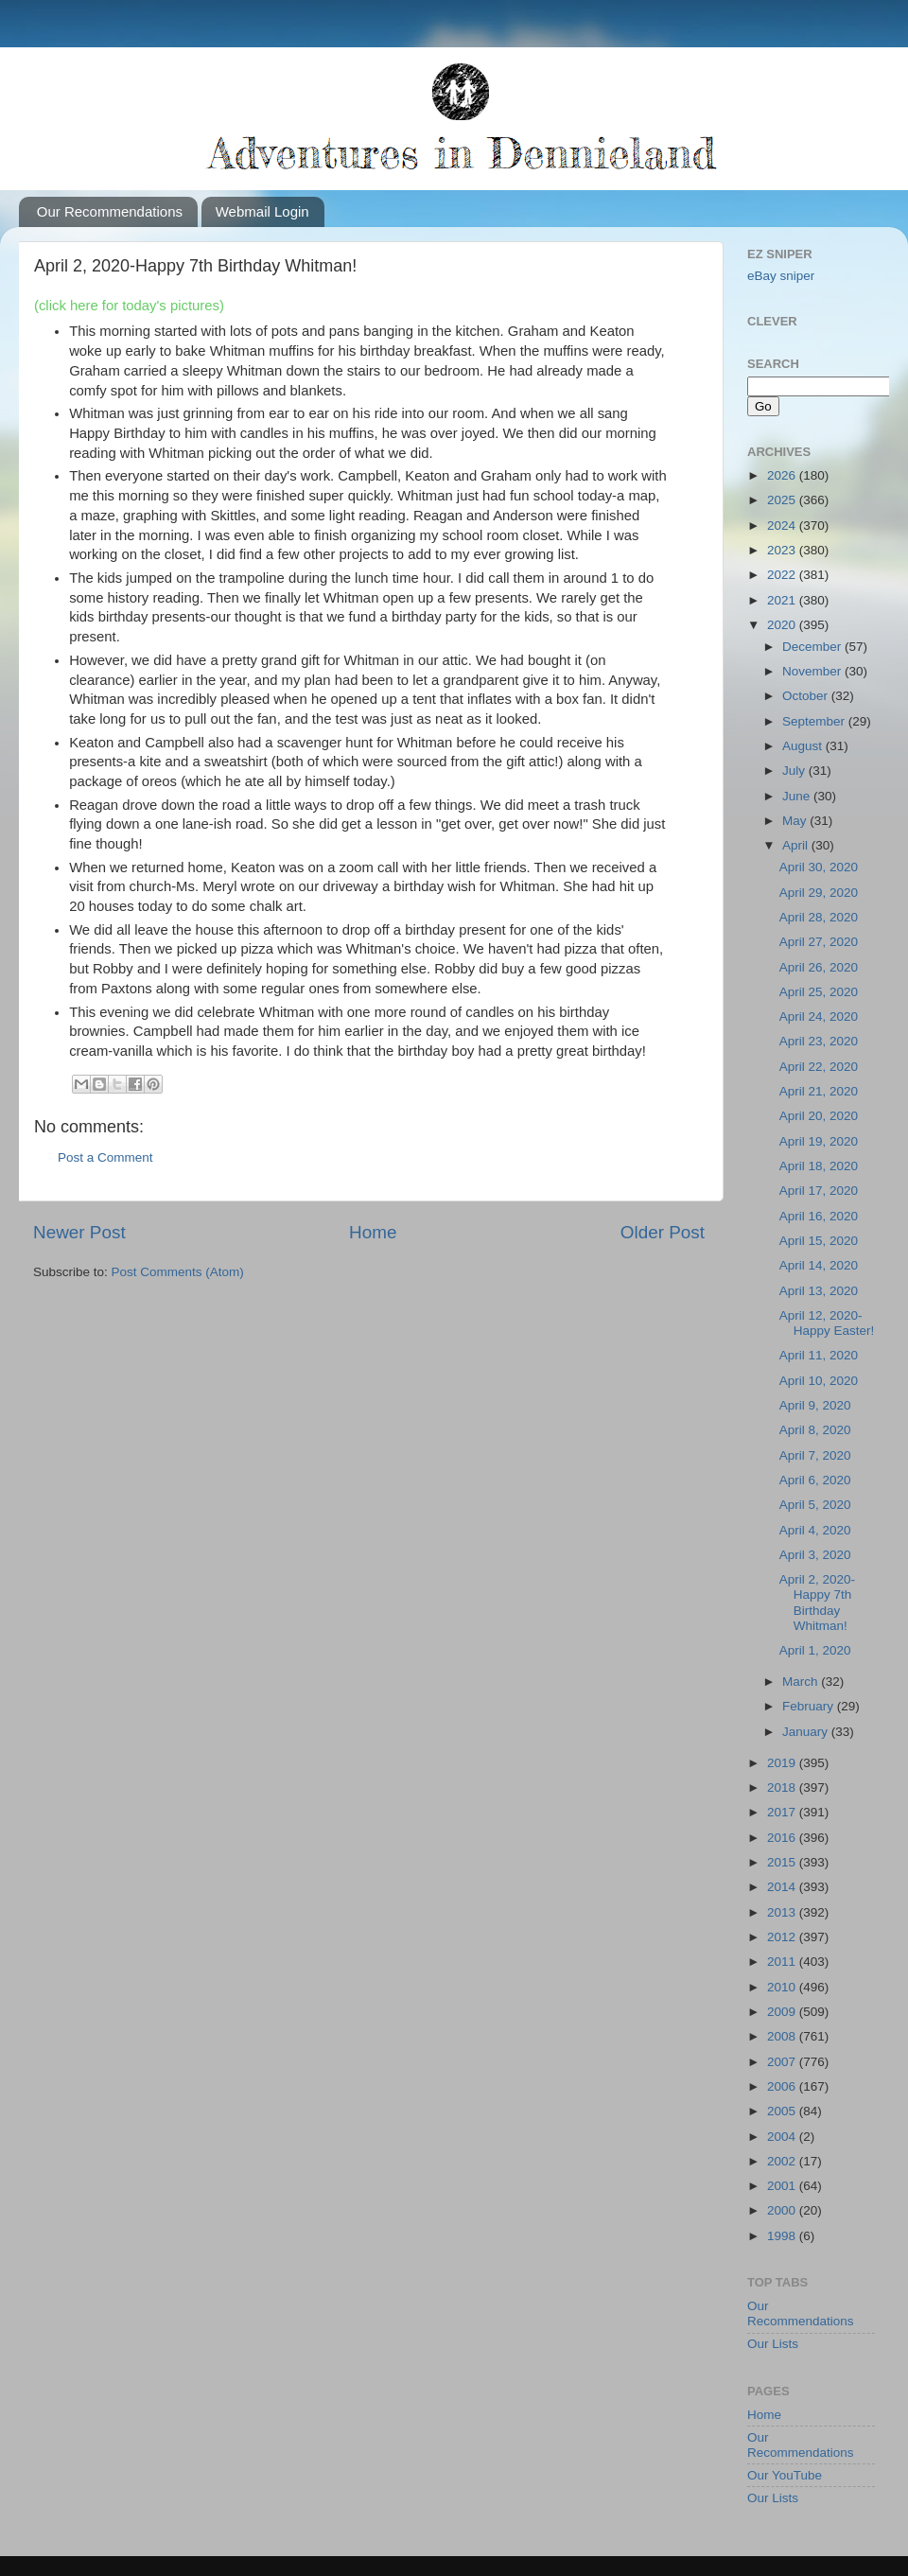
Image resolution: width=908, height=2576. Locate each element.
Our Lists (772, 2344)
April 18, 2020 (818, 1166)
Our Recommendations (110, 211)
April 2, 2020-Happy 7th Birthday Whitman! (817, 1602)
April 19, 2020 (818, 1141)
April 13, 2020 (818, 1291)
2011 (783, 1961)
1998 (783, 2236)
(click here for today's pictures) (129, 305)
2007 (783, 2062)
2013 (783, 1912)
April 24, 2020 (818, 1016)
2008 (783, 2036)
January (806, 1732)
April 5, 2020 (815, 1505)
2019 (783, 1763)
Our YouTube (784, 2475)
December (813, 647)
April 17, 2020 (818, 1190)
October (806, 696)
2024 (783, 525)
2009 (783, 2012)
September (815, 721)
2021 (783, 600)
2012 (783, 1937)
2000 (783, 2210)
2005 (783, 2111)
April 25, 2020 (818, 992)
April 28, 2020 (818, 917)
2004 (783, 2136)
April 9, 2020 (815, 1405)
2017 (783, 1812)
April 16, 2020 (818, 1216)
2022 (783, 575)
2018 (783, 1787)
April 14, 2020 (818, 1265)
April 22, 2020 (818, 1067)
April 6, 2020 (815, 1480)
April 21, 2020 (818, 1091)
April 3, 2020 (815, 1555)
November (813, 671)
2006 (783, 2086)
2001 (783, 2186)
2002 (783, 2161)
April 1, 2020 (815, 1650)
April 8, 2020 (815, 1430)
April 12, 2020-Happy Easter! (827, 1323)
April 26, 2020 (818, 967)
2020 (783, 625)
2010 (783, 1987)
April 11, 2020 (818, 1355)
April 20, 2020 (818, 1116)
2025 (783, 500)
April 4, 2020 (815, 1530)
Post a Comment (105, 1157)
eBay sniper (780, 276)
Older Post (662, 1232)
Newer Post (79, 1232)
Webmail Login (262, 211)
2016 (783, 1838)
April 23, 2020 (818, 1041)
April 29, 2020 (818, 892)
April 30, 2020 (818, 867)
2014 (783, 1887)
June (797, 796)
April (797, 845)
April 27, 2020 (818, 942)
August (804, 746)
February (809, 1706)
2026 (783, 475)
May (796, 821)
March (801, 1681)
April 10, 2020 (818, 1381)
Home (372, 1232)
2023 (783, 550)
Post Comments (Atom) (178, 1272)
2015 (783, 1862)
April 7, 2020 (815, 1455)
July (795, 770)
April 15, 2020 (818, 1241)
